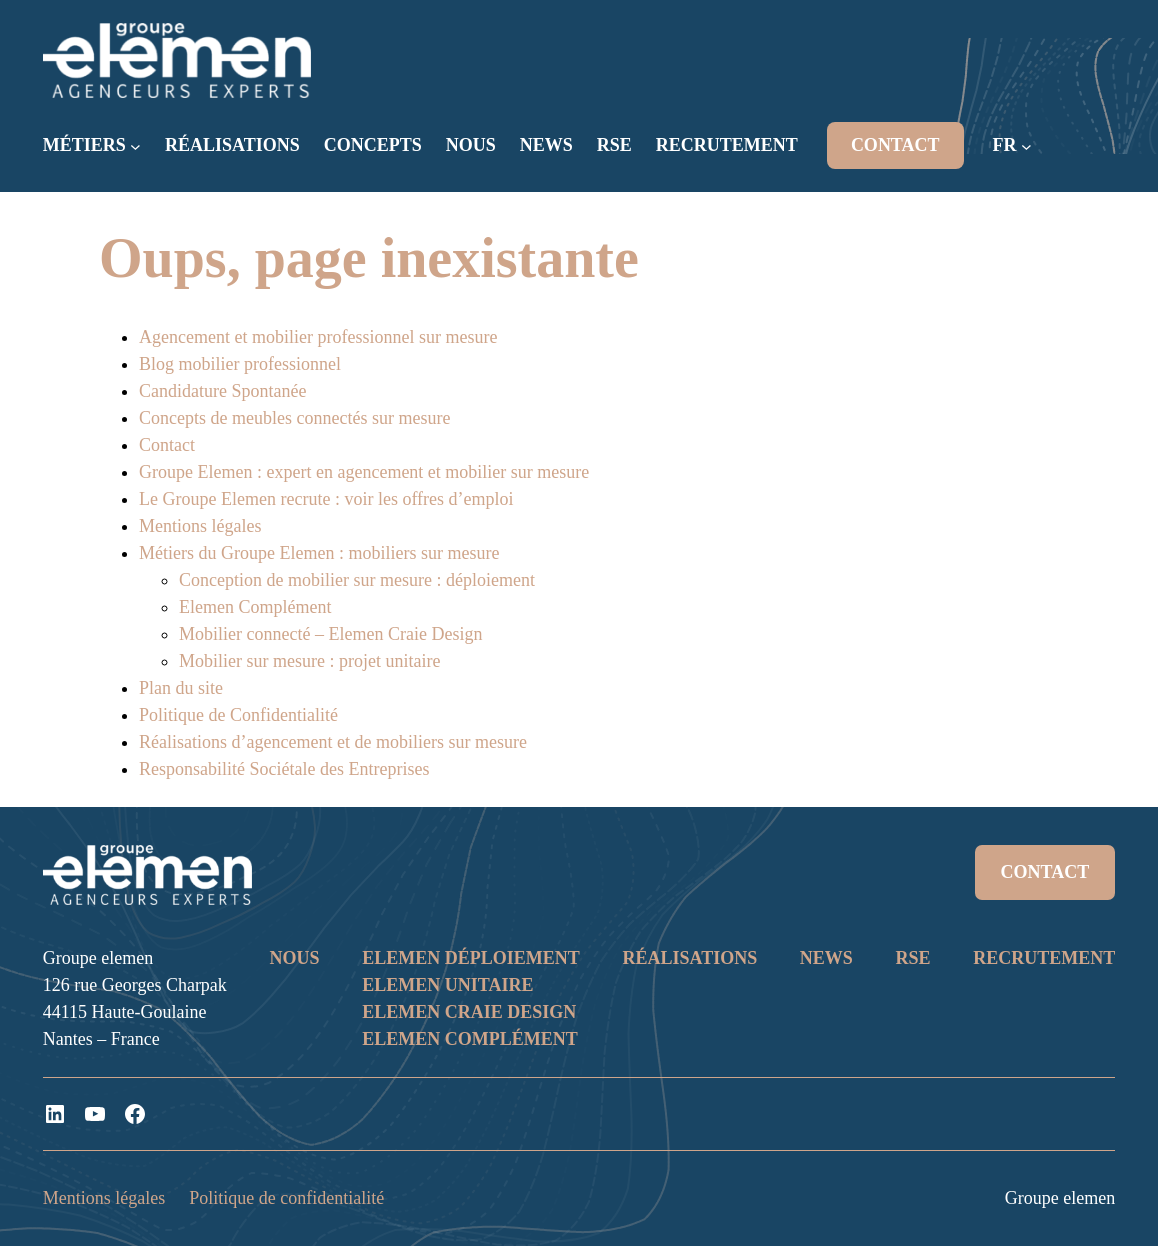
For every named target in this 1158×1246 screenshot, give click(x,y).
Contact (167, 445)
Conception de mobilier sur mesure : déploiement (357, 580)
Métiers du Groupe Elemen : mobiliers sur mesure (319, 553)
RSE (913, 958)
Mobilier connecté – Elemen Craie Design (330, 634)
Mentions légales (200, 526)
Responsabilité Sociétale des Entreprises (284, 769)
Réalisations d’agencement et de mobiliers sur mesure (333, 742)
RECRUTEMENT (1044, 958)
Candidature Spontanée (222, 391)
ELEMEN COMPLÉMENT (470, 1039)
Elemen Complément (255, 607)
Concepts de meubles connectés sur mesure (294, 418)
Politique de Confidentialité (238, 715)
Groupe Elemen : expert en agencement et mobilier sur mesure (364, 472)
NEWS (826, 958)
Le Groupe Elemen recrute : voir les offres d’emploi (326, 499)
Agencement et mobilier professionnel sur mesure (318, 337)
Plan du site (181, 688)
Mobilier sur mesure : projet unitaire (309, 661)
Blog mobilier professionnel (240, 364)
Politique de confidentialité (286, 1198)
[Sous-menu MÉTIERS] (135, 146)
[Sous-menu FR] (1026, 146)
